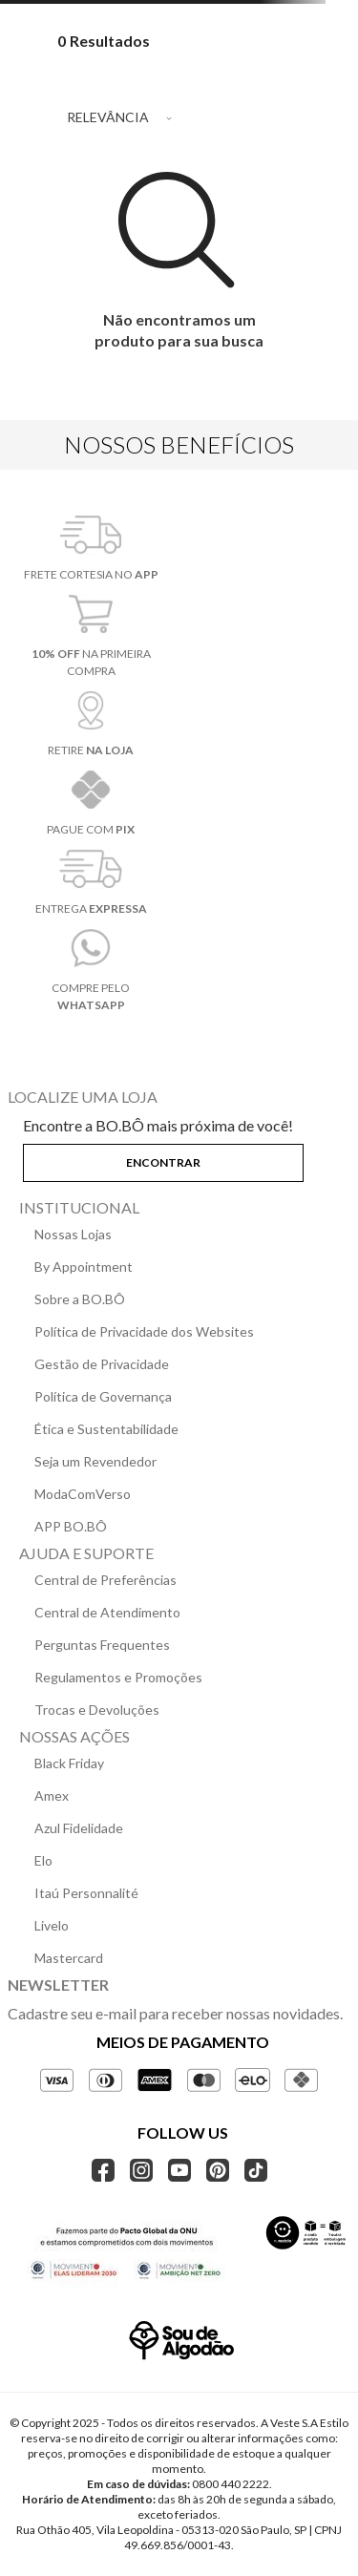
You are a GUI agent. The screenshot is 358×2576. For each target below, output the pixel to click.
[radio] (283, 78)
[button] (179, 1159)
